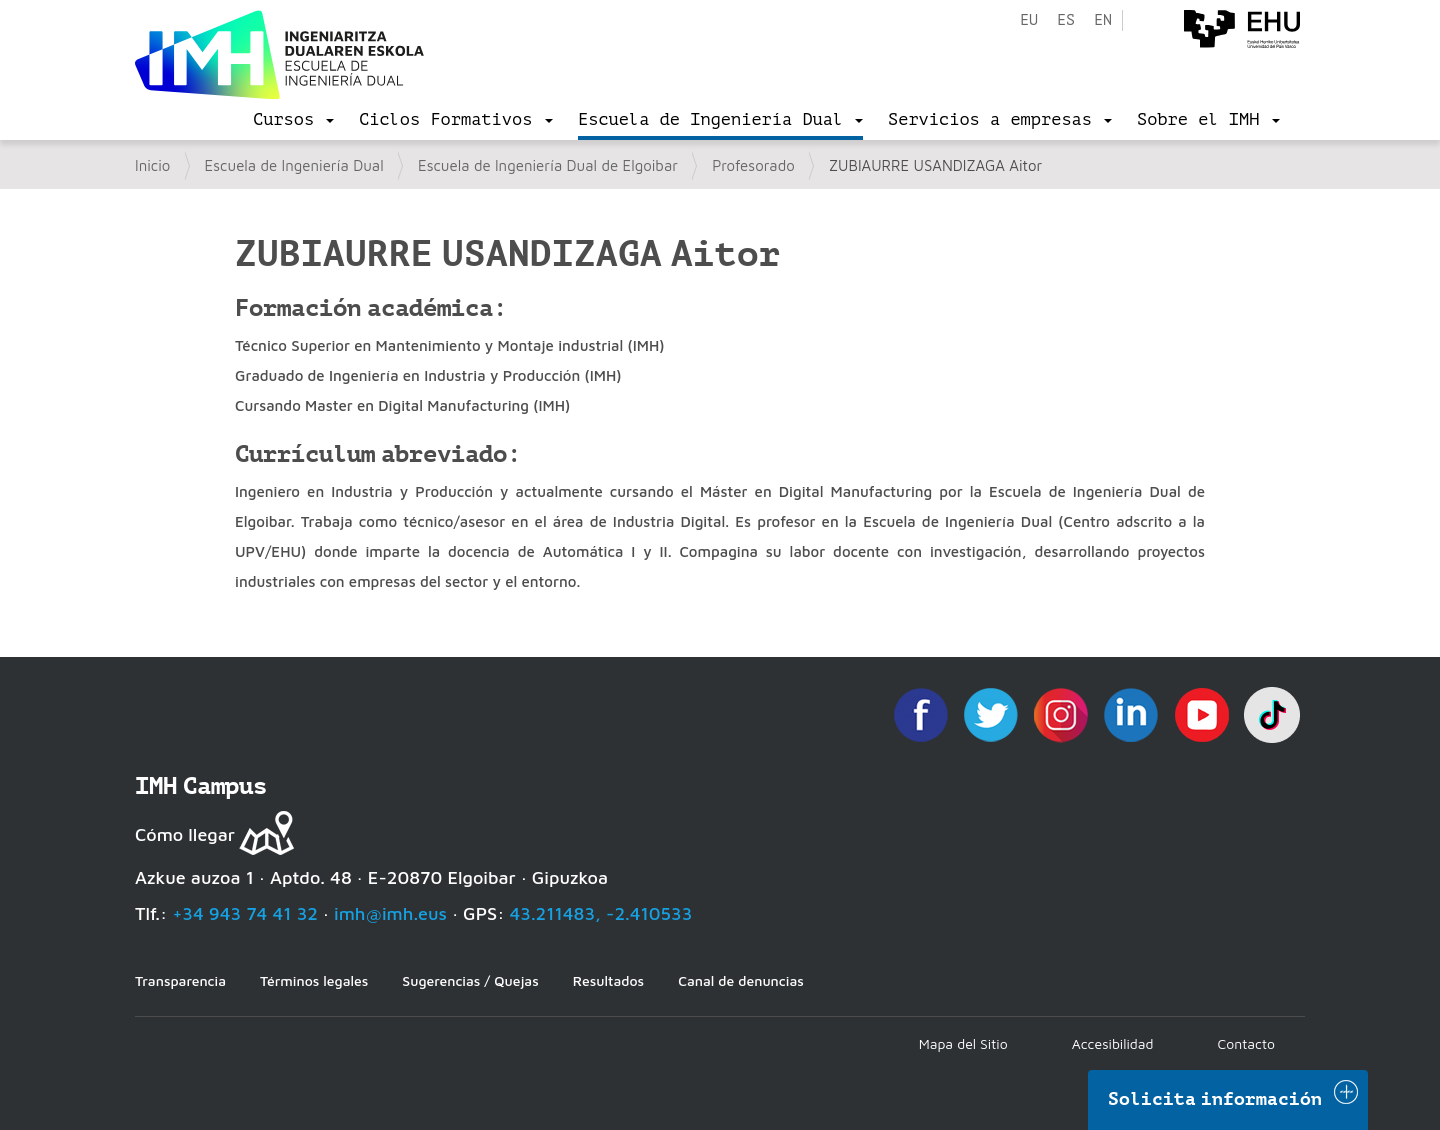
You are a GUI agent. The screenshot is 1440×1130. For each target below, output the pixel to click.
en (1103, 20)
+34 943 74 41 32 (245, 913)
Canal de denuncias (741, 980)
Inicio (152, 165)
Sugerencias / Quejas (470, 980)
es (1066, 20)
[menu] (293, 120)
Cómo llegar (185, 834)
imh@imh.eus (390, 913)
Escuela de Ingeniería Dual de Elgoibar (548, 165)
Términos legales (314, 980)
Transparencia (180, 980)
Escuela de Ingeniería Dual (294, 165)
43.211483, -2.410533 (601, 913)
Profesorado (753, 165)
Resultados (608, 980)
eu (1029, 20)
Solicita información (1215, 1099)
